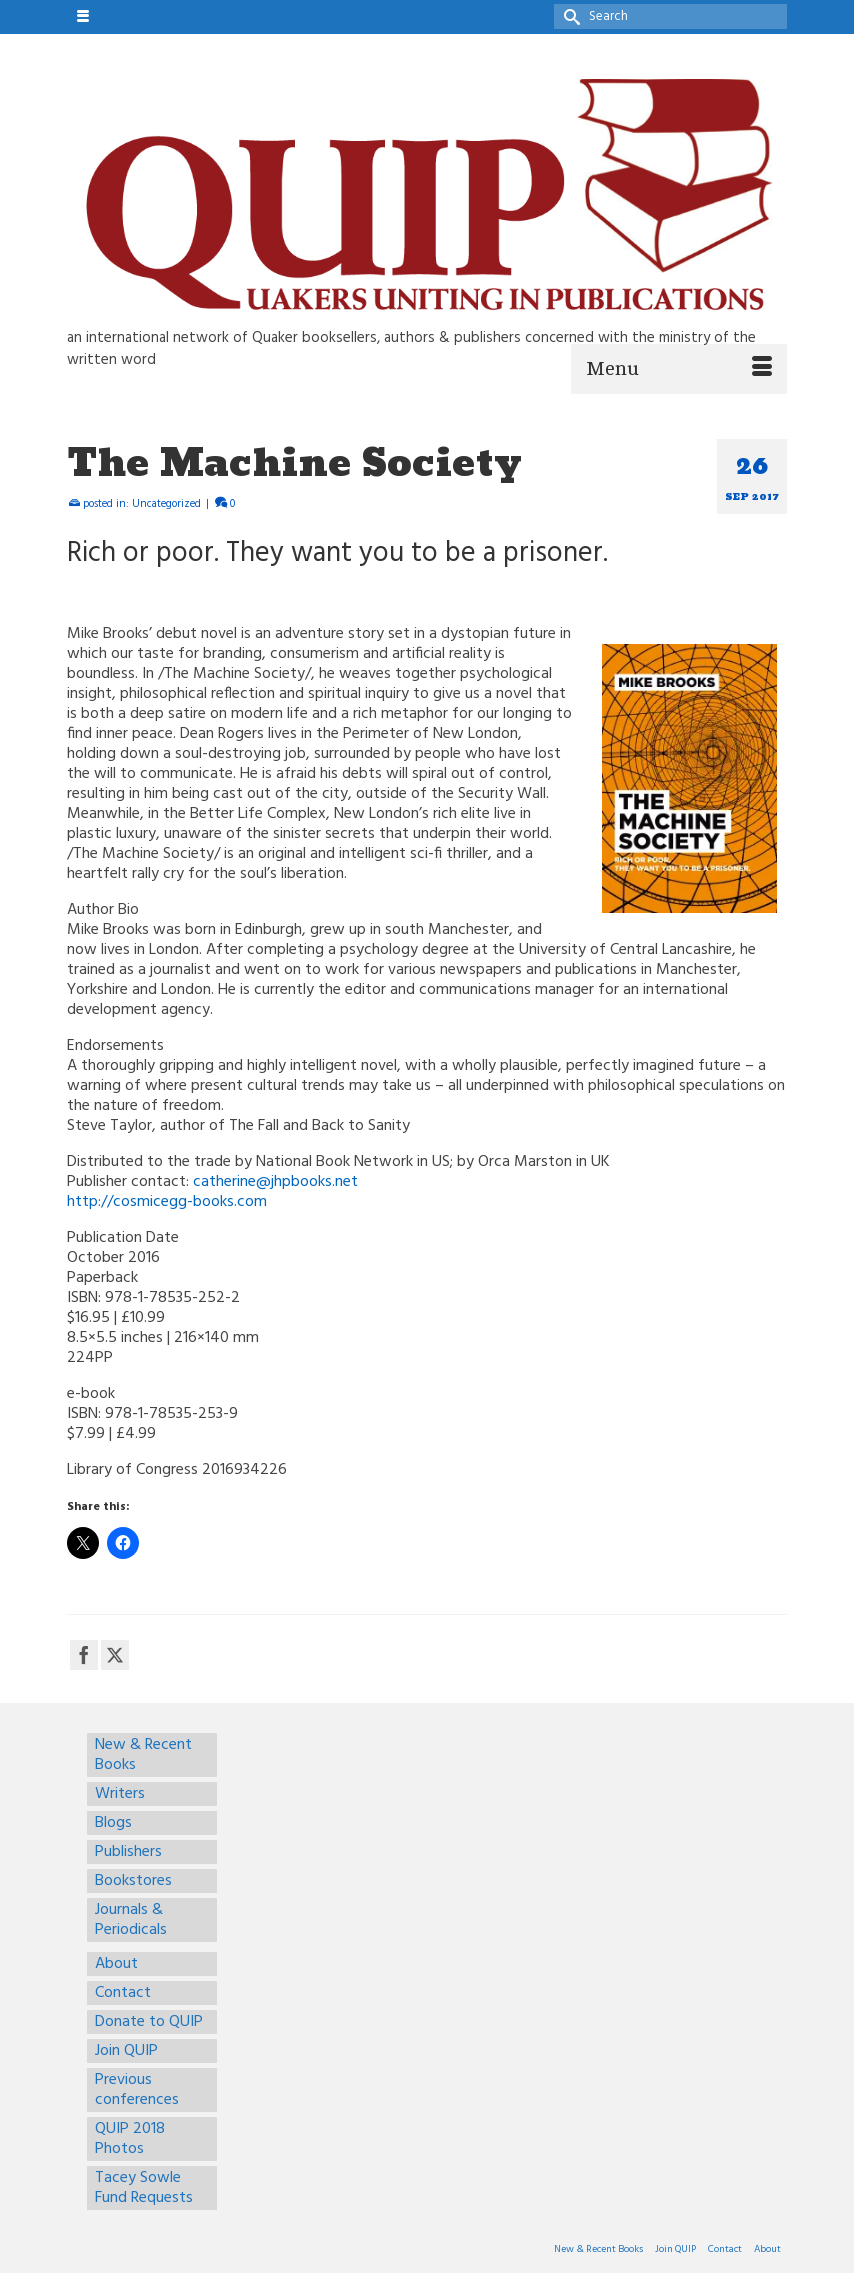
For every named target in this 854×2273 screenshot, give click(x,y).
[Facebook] (84, 1655)
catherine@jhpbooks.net (275, 1182)
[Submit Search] (569, 16)
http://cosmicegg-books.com (167, 1202)
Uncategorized (166, 504)
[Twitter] (115, 1655)
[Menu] (679, 369)
